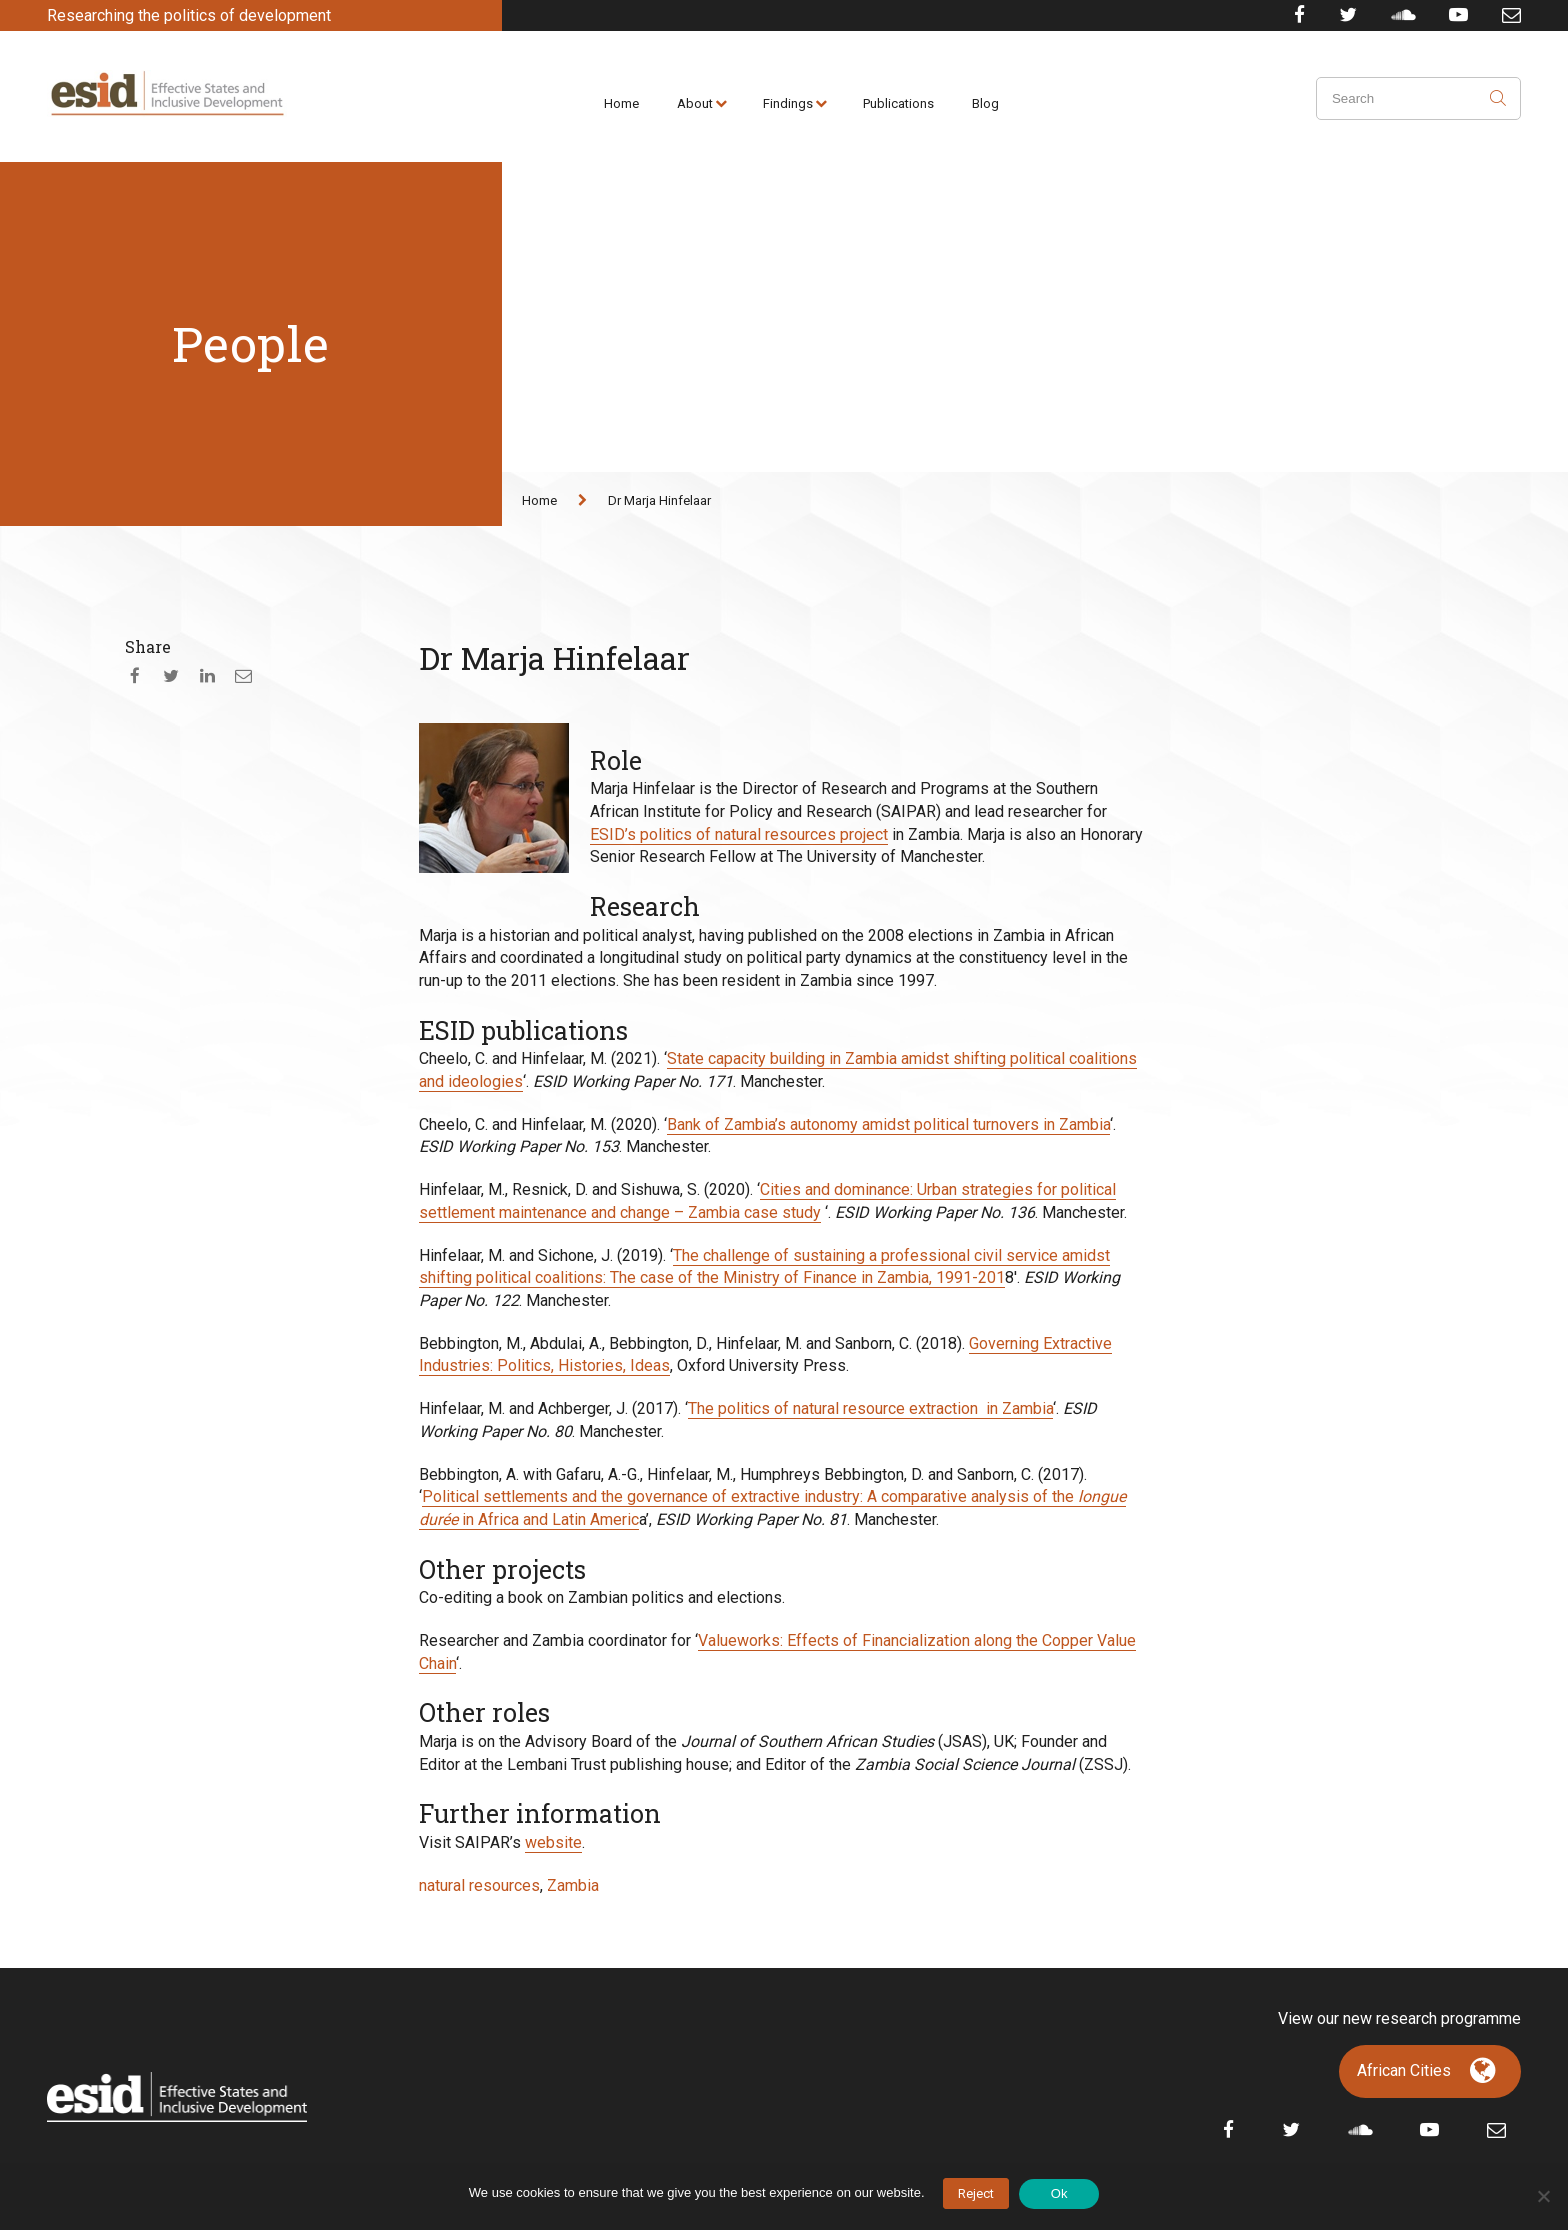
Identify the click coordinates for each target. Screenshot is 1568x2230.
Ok (1059, 2193)
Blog (985, 103)
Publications (898, 103)
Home (621, 103)
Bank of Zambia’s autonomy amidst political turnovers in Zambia (888, 1124)
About (695, 103)
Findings (788, 103)
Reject (976, 2193)
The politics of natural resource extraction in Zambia (870, 1408)
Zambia (573, 1885)
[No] (1543, 2196)
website (553, 1842)
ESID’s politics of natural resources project (739, 834)
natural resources (479, 1885)
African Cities (1404, 2070)
